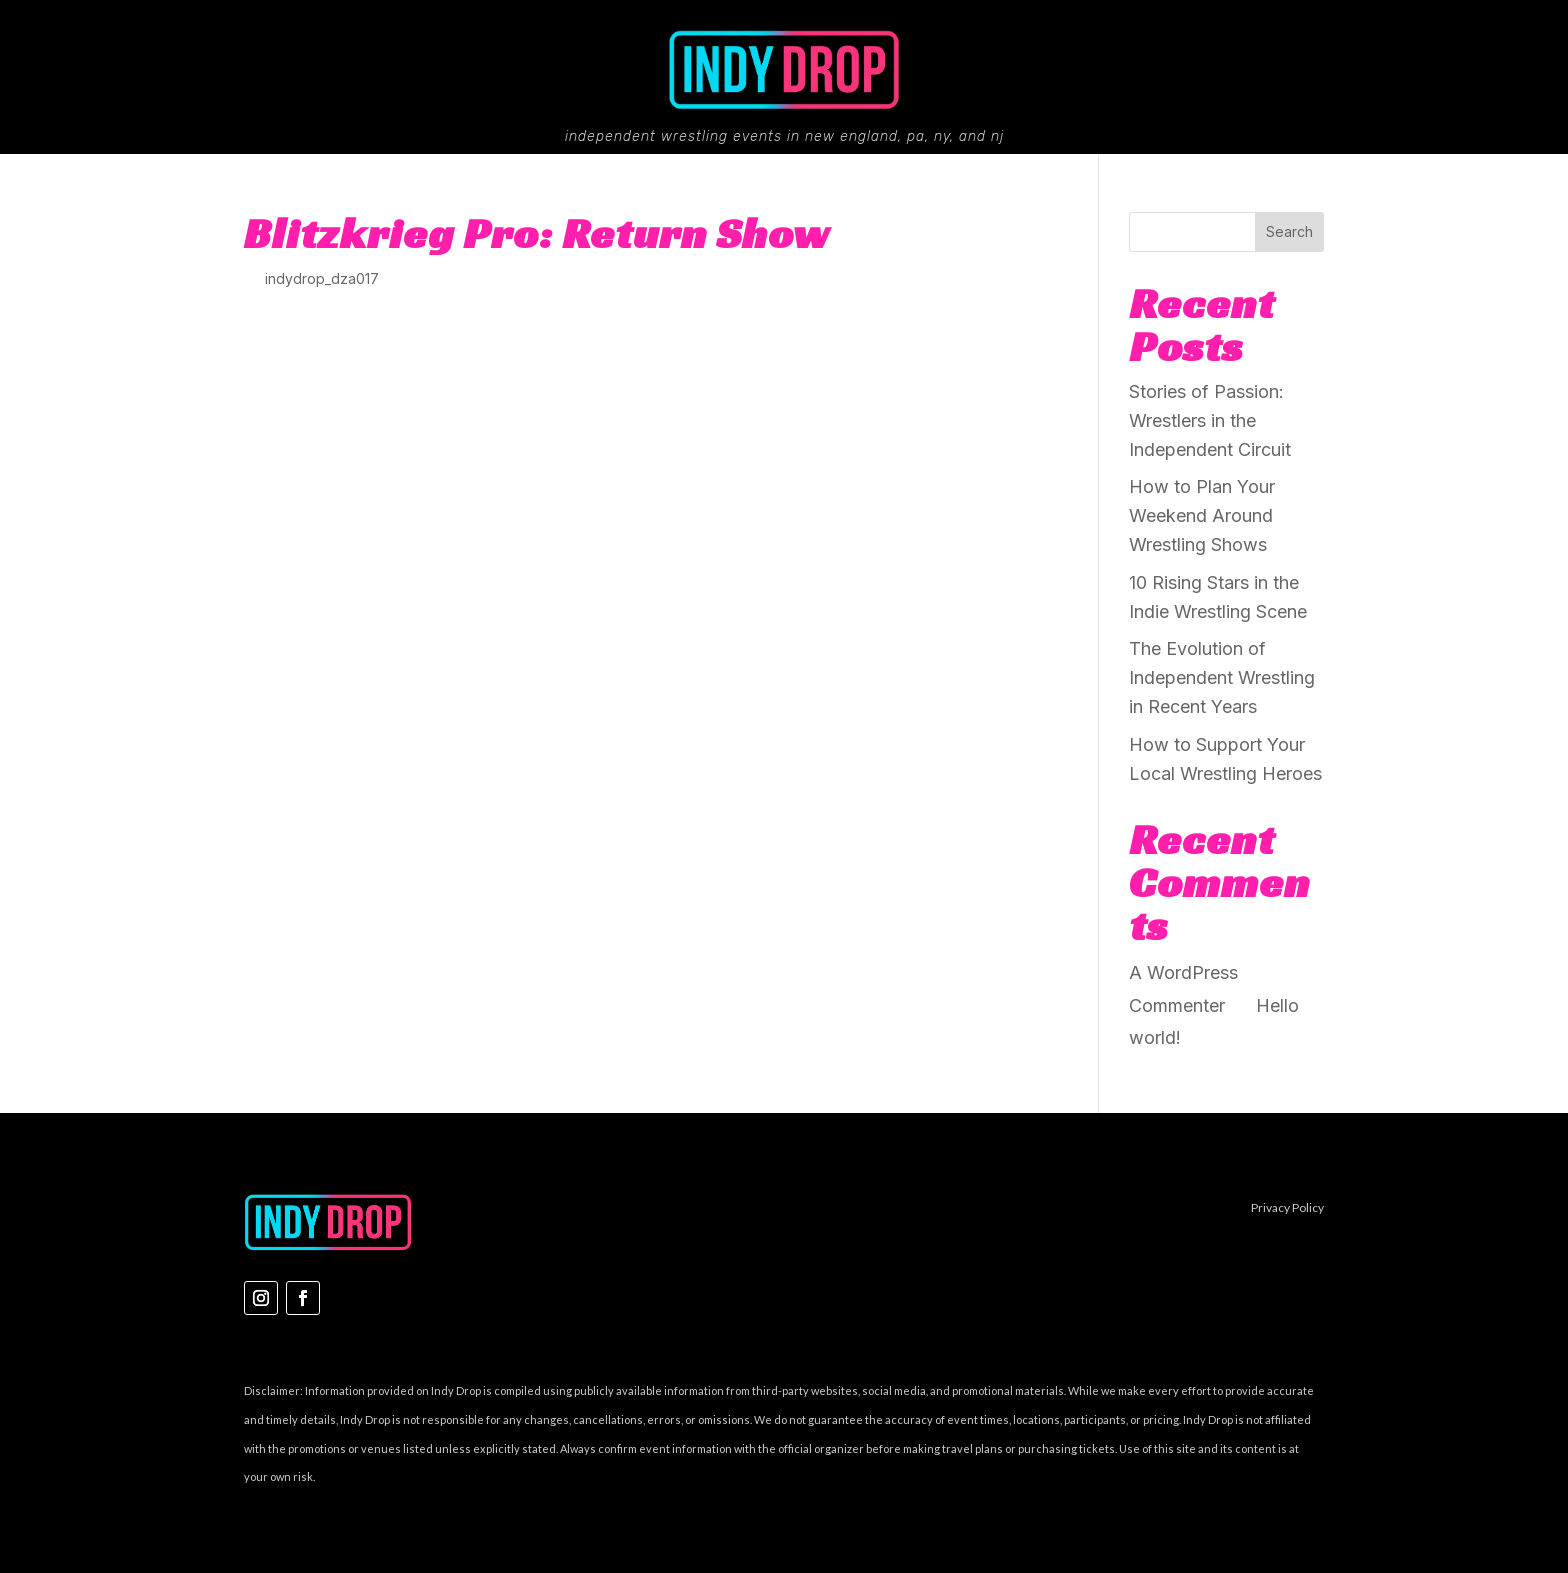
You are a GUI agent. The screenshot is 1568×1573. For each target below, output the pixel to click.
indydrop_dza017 (322, 278)
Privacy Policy (1287, 1207)
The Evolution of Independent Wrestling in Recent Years (1222, 677)
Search (1289, 231)
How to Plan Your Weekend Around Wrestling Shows (1202, 515)
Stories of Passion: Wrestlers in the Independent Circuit (1210, 420)
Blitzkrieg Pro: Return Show (537, 233)
